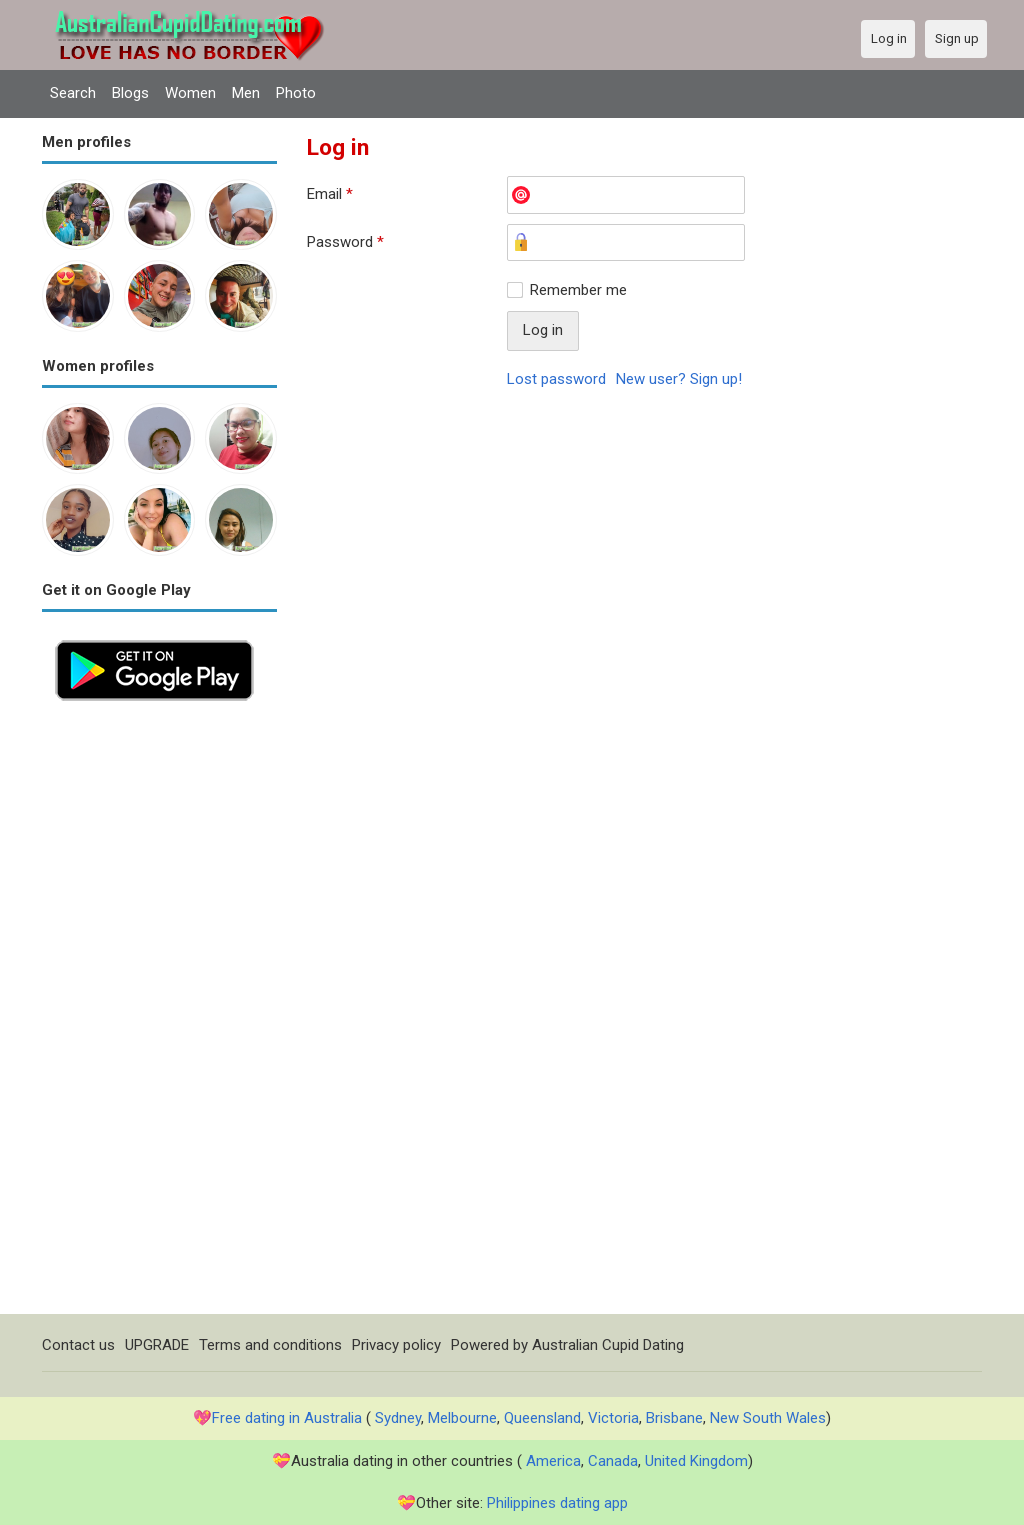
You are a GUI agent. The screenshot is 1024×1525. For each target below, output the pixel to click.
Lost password (556, 379)
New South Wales (768, 1418)
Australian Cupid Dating (608, 1345)
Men (246, 93)
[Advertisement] (159, 1014)
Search (73, 93)
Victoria (613, 1418)
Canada (613, 1461)
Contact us (78, 1345)
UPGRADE (157, 1345)
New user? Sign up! (679, 379)
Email (330, 194)
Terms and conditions (270, 1345)
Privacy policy (396, 1345)
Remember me (578, 290)
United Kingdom (696, 1461)
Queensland (542, 1418)
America (553, 1461)
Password (345, 242)
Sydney (398, 1418)
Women (190, 93)
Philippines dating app (557, 1503)
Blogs (130, 93)
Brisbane (674, 1418)
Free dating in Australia (287, 1418)
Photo (296, 93)
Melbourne (462, 1418)
